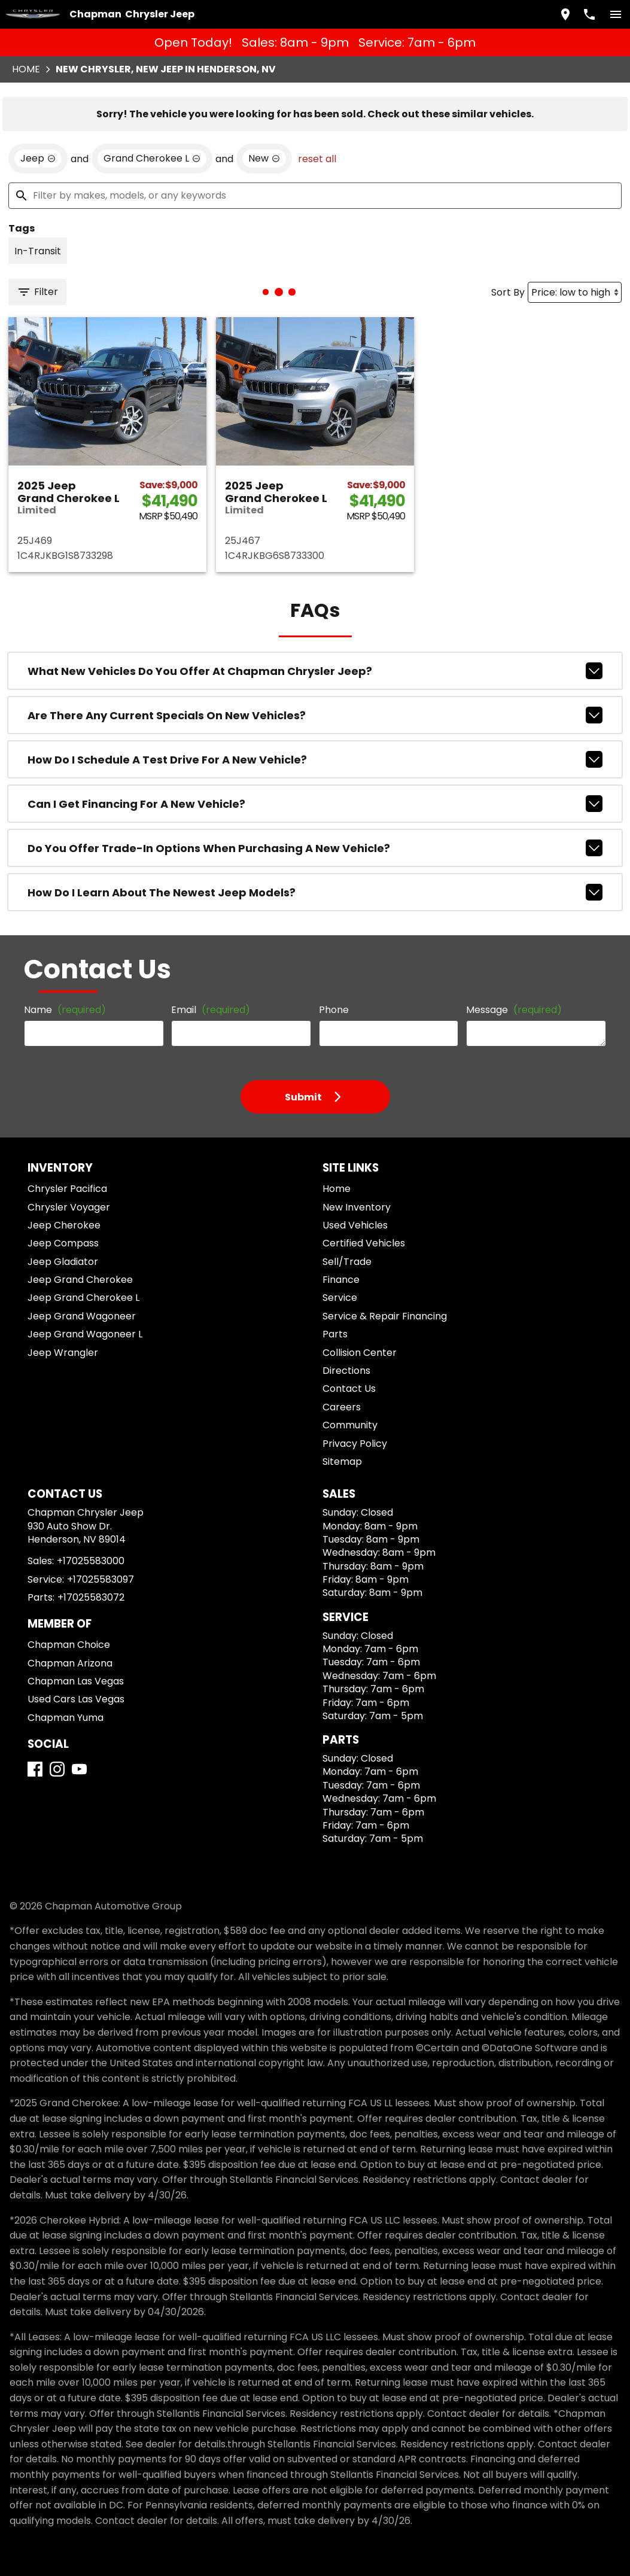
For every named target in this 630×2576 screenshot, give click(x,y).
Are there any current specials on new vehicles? (315, 715)
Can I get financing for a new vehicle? (315, 803)
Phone (334, 1010)
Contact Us (349, 1388)
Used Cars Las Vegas (76, 1699)
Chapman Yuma (66, 1718)
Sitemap (342, 1461)
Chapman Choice (69, 1645)
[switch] (615, 14)
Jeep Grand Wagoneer (82, 1316)
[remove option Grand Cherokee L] (152, 159)
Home (26, 69)
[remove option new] (264, 159)
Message (514, 1010)
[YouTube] (79, 1769)
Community (350, 1425)
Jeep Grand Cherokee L (83, 1297)
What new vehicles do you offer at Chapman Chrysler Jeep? (315, 670)
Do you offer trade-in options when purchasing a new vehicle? (315, 848)
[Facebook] (35, 1769)
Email (210, 1010)
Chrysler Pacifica (67, 1189)
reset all (317, 159)
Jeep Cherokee (64, 1225)
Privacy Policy (354, 1443)
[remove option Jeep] (38, 159)
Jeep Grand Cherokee (80, 1280)
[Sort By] (575, 292)
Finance (341, 1280)
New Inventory (356, 1207)
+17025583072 (90, 1597)
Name (65, 1010)
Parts (335, 1334)
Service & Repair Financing (384, 1316)
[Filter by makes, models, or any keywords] (315, 196)
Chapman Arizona (70, 1663)
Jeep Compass (63, 1243)
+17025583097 (100, 1579)
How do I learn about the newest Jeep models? (315, 892)
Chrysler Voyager (69, 1207)
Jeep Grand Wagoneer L (85, 1334)
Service (339, 1297)
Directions (346, 1370)
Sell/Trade (347, 1262)
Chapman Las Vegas (76, 1681)
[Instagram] (57, 1769)
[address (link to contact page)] (565, 14)
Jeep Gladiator (63, 1262)
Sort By (508, 292)
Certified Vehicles (363, 1243)
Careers (341, 1407)
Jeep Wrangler (63, 1353)
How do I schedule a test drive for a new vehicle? (315, 759)
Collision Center (359, 1353)
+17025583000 (90, 1561)
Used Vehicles (355, 1225)
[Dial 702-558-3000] (589, 14)
